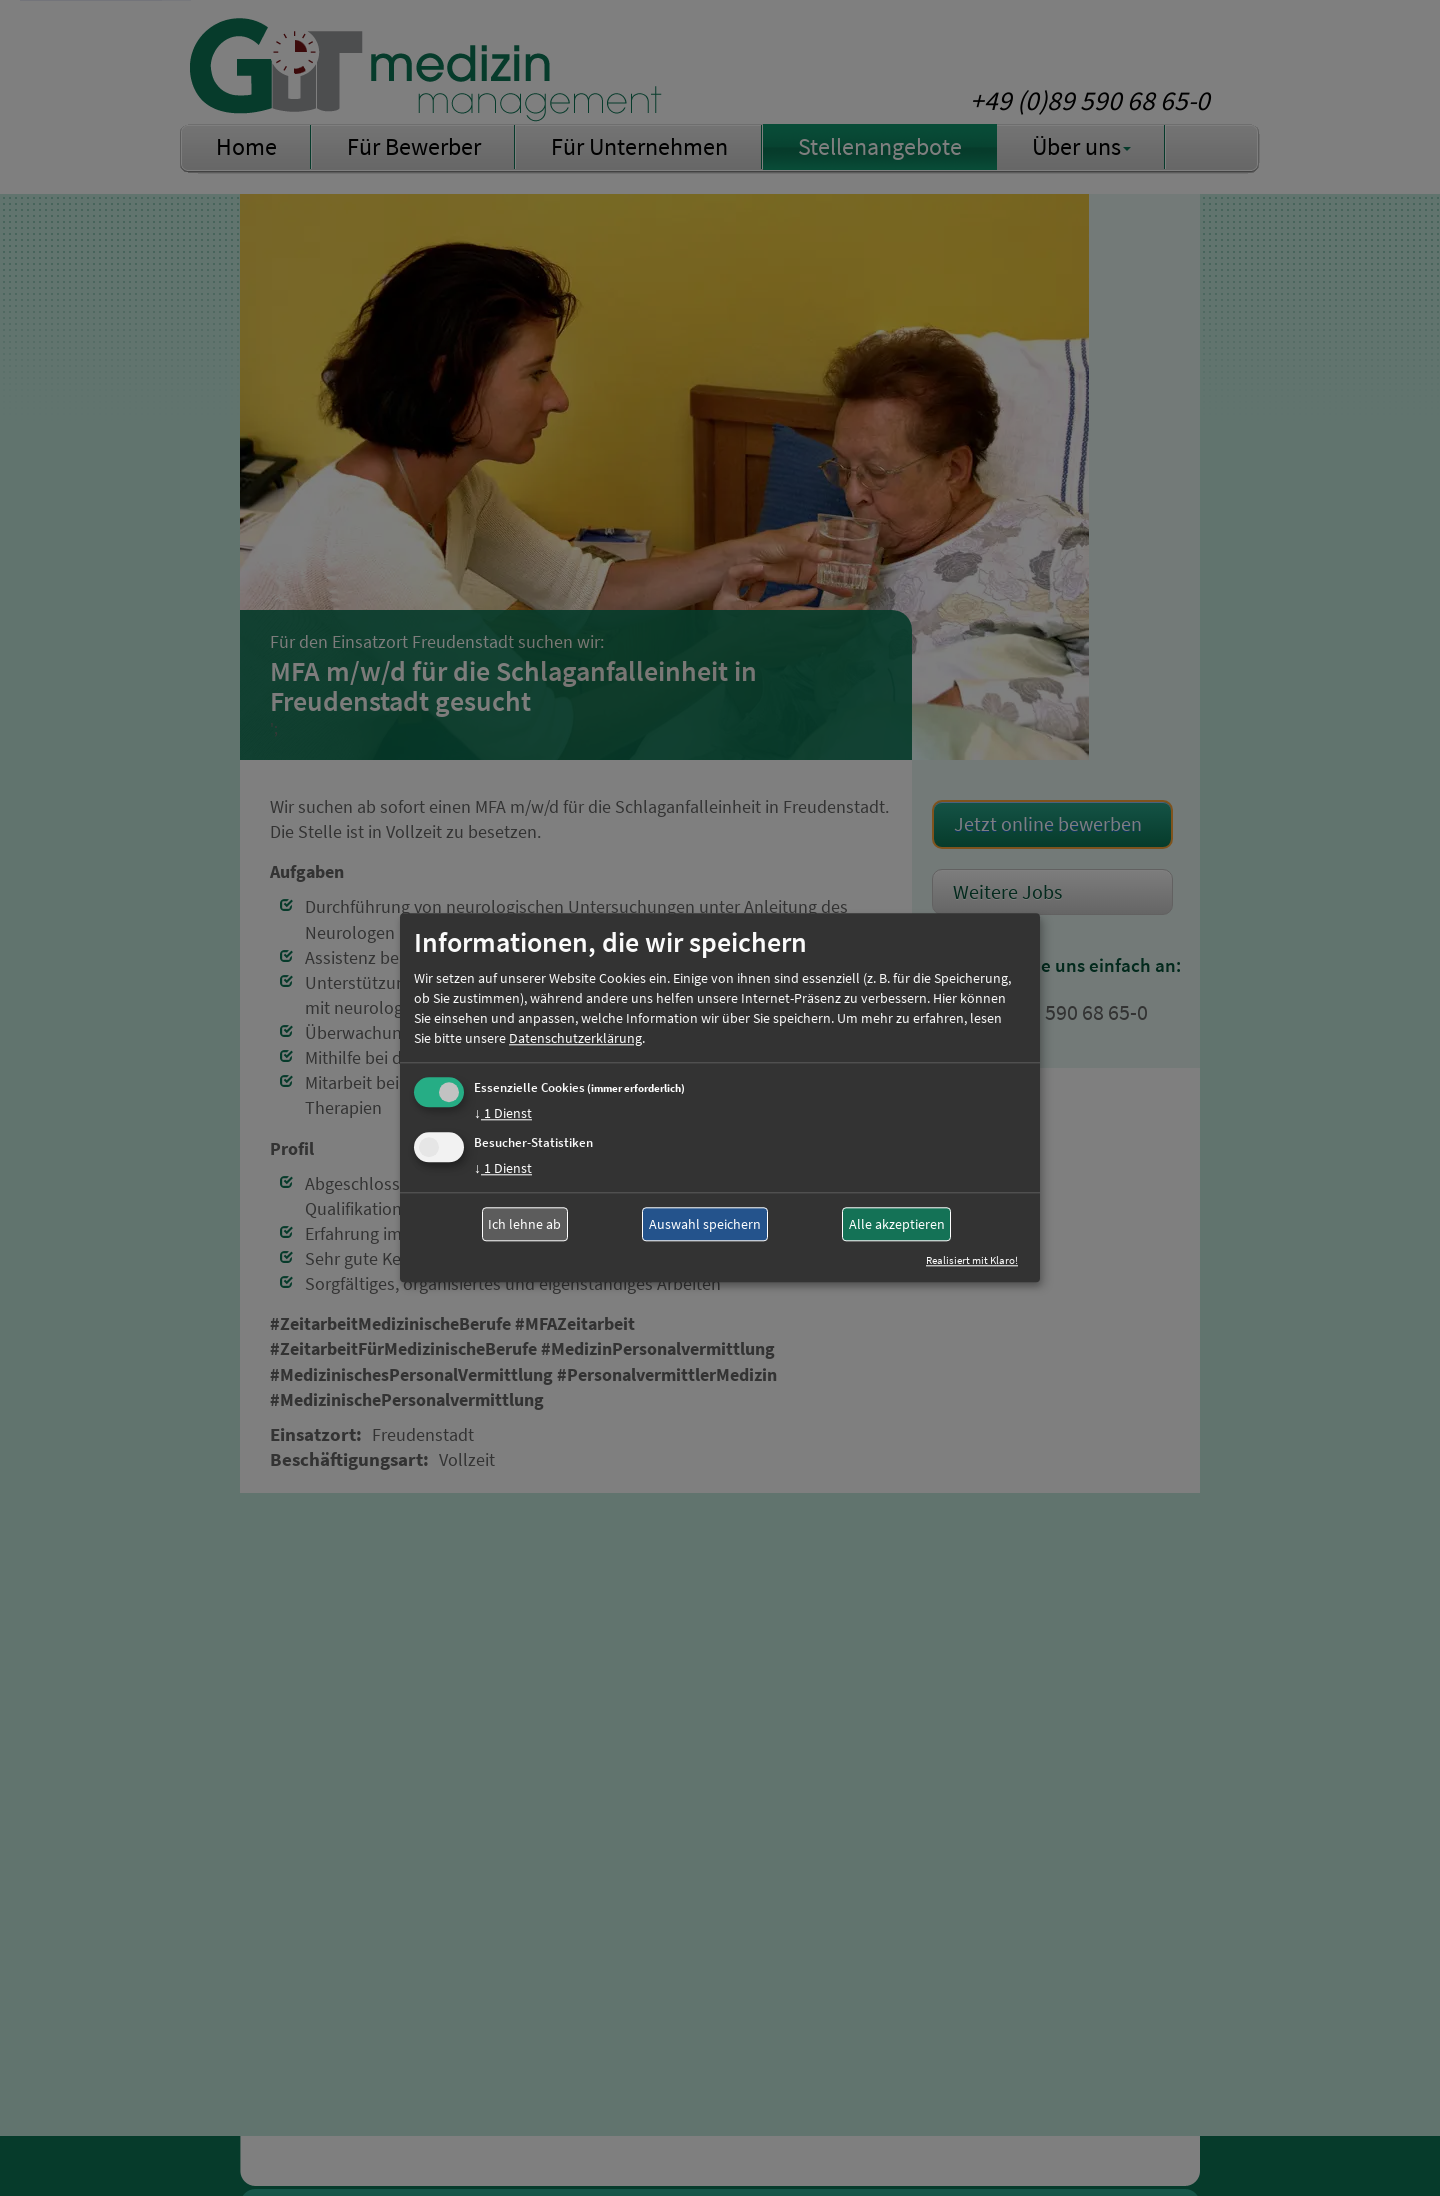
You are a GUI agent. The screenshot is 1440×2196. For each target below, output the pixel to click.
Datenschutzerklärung (575, 1038)
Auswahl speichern (705, 1224)
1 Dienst (503, 1113)
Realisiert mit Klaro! (972, 1261)
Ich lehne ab (524, 1224)
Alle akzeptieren (897, 1224)
